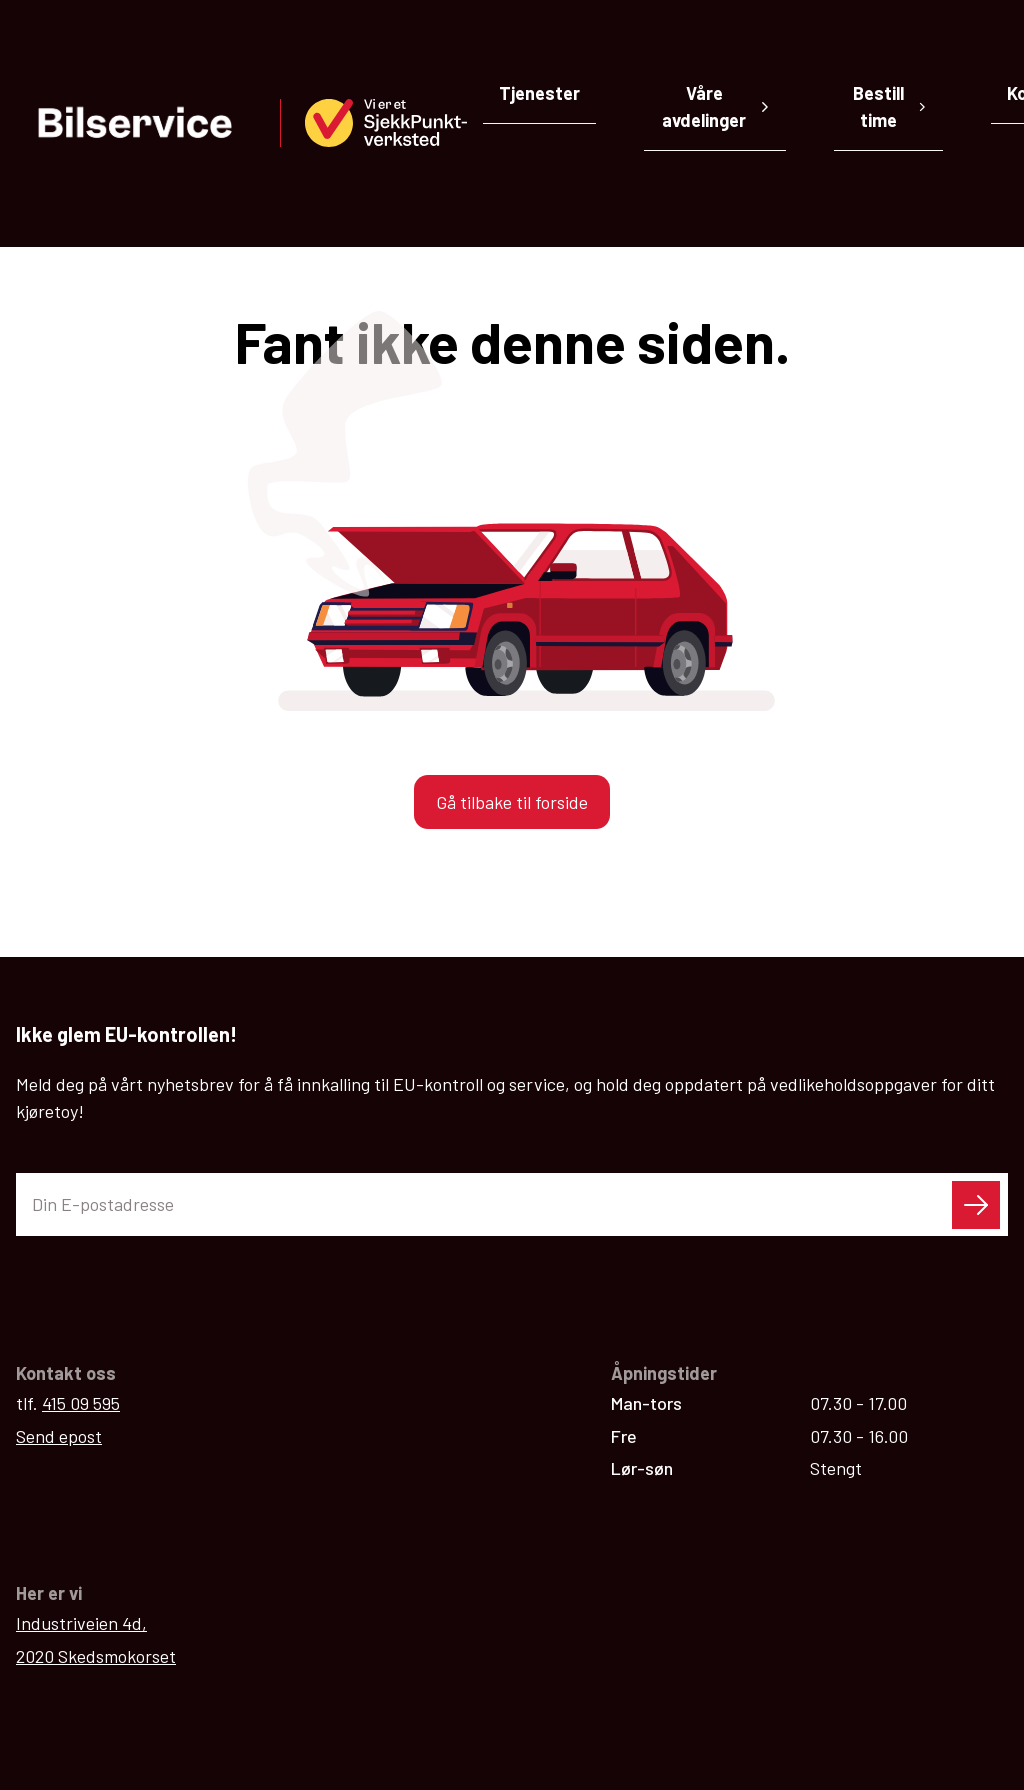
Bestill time (890, 106)
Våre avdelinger (715, 106)
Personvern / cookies (919, 1705)
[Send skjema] (976, 1026)
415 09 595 (81, 1224)
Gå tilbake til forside (512, 623)
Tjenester (539, 93)
